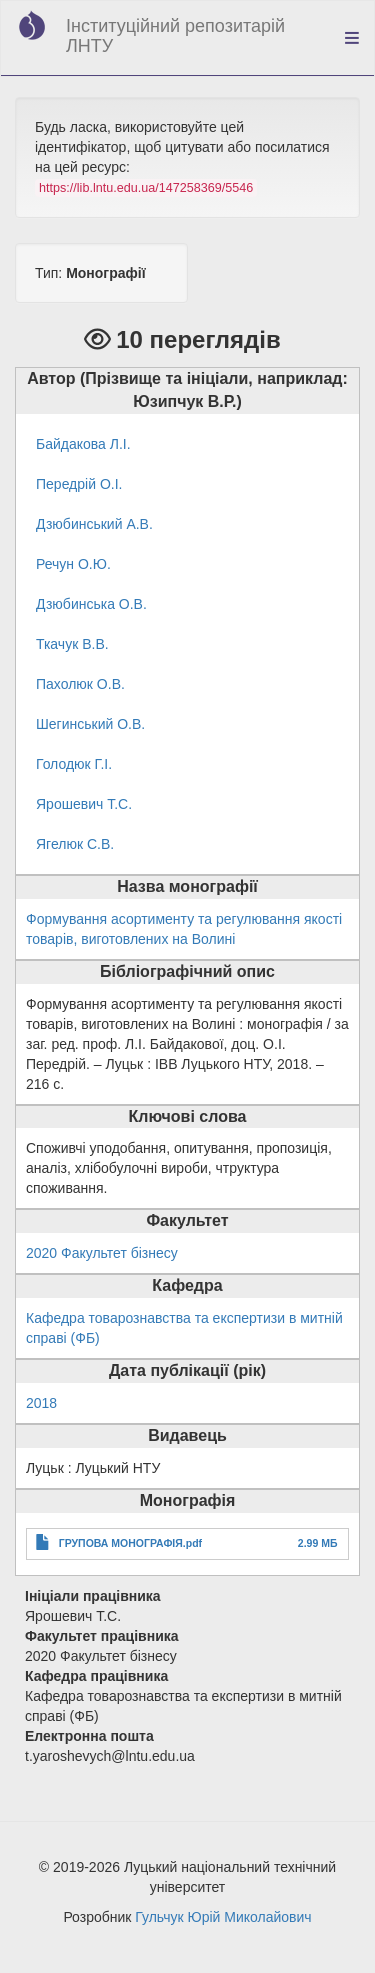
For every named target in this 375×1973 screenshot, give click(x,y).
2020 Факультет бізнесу (102, 1253)
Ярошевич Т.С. (84, 804)
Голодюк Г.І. (74, 764)
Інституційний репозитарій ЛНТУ (175, 36)
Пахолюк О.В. (80, 684)
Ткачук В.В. (72, 644)
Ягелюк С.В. (75, 844)
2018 (41, 1403)
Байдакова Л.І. (83, 444)
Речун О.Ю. (73, 564)
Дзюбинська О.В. (91, 604)
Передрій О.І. (79, 484)
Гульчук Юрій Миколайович (223, 1917)
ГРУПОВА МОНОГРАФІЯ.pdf (130, 1543)
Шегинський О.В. (90, 724)
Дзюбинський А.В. (94, 524)
